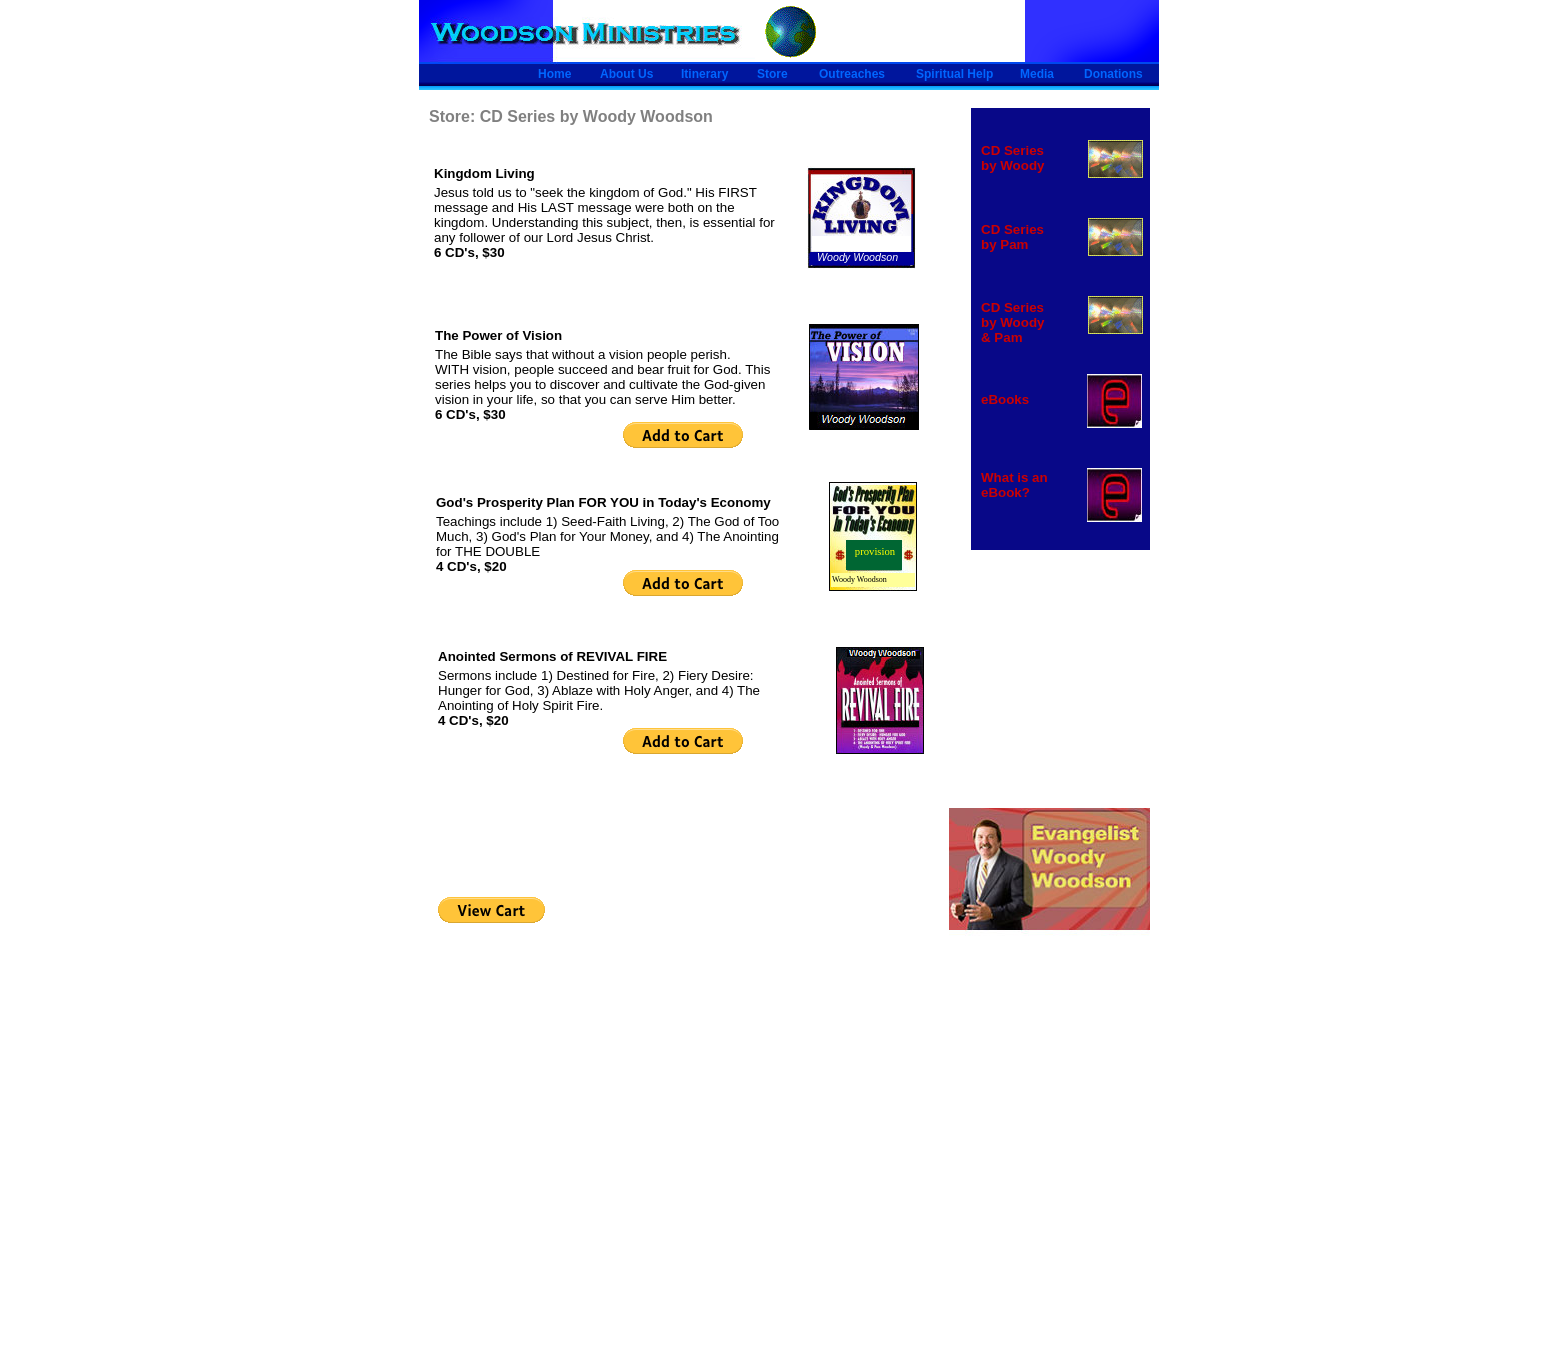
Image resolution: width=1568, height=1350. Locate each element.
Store (772, 74)
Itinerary (704, 74)
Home (554, 74)
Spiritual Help (954, 74)
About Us (626, 74)
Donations (1113, 74)
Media (1037, 74)
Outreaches (852, 74)
